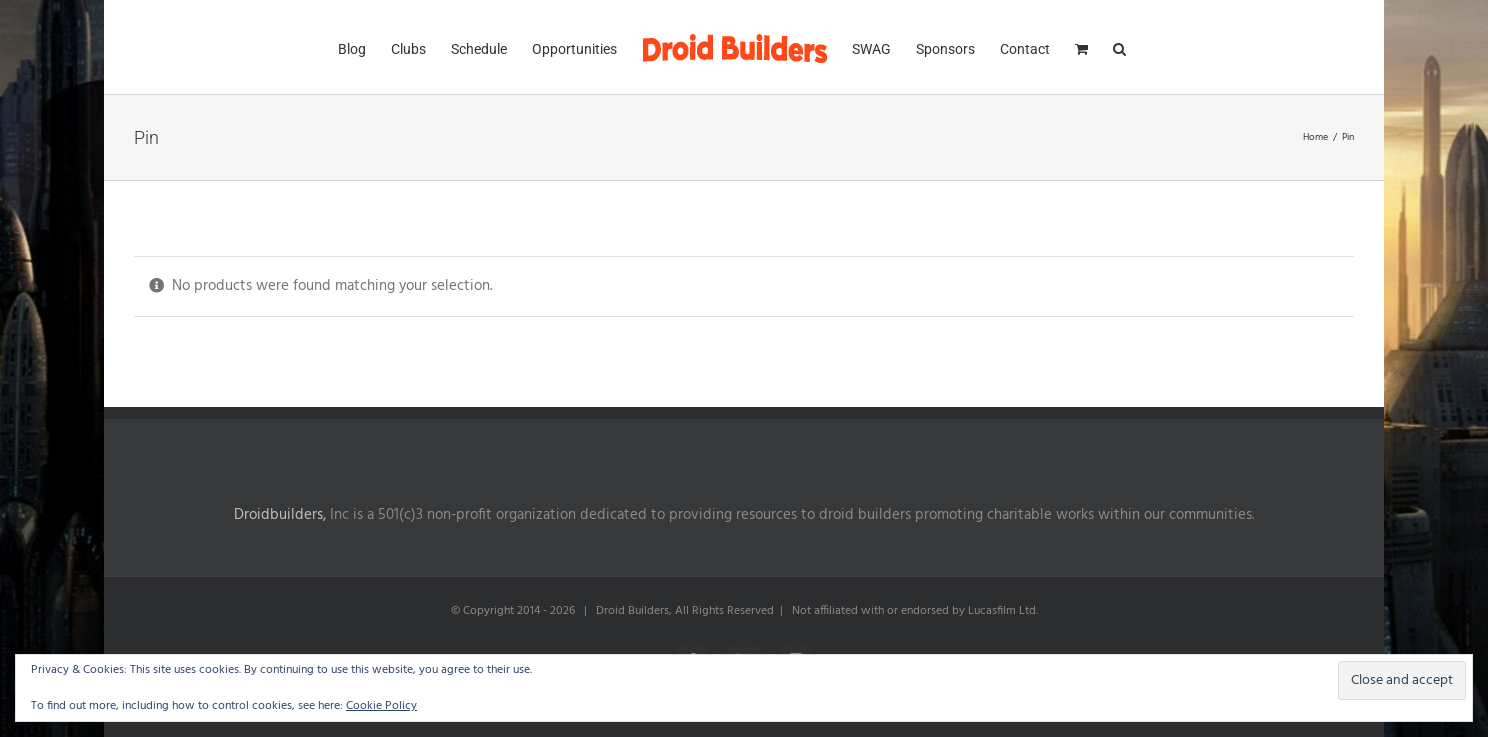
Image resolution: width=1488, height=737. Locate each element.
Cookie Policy (381, 706)
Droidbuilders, (280, 515)
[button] (1119, 47)
